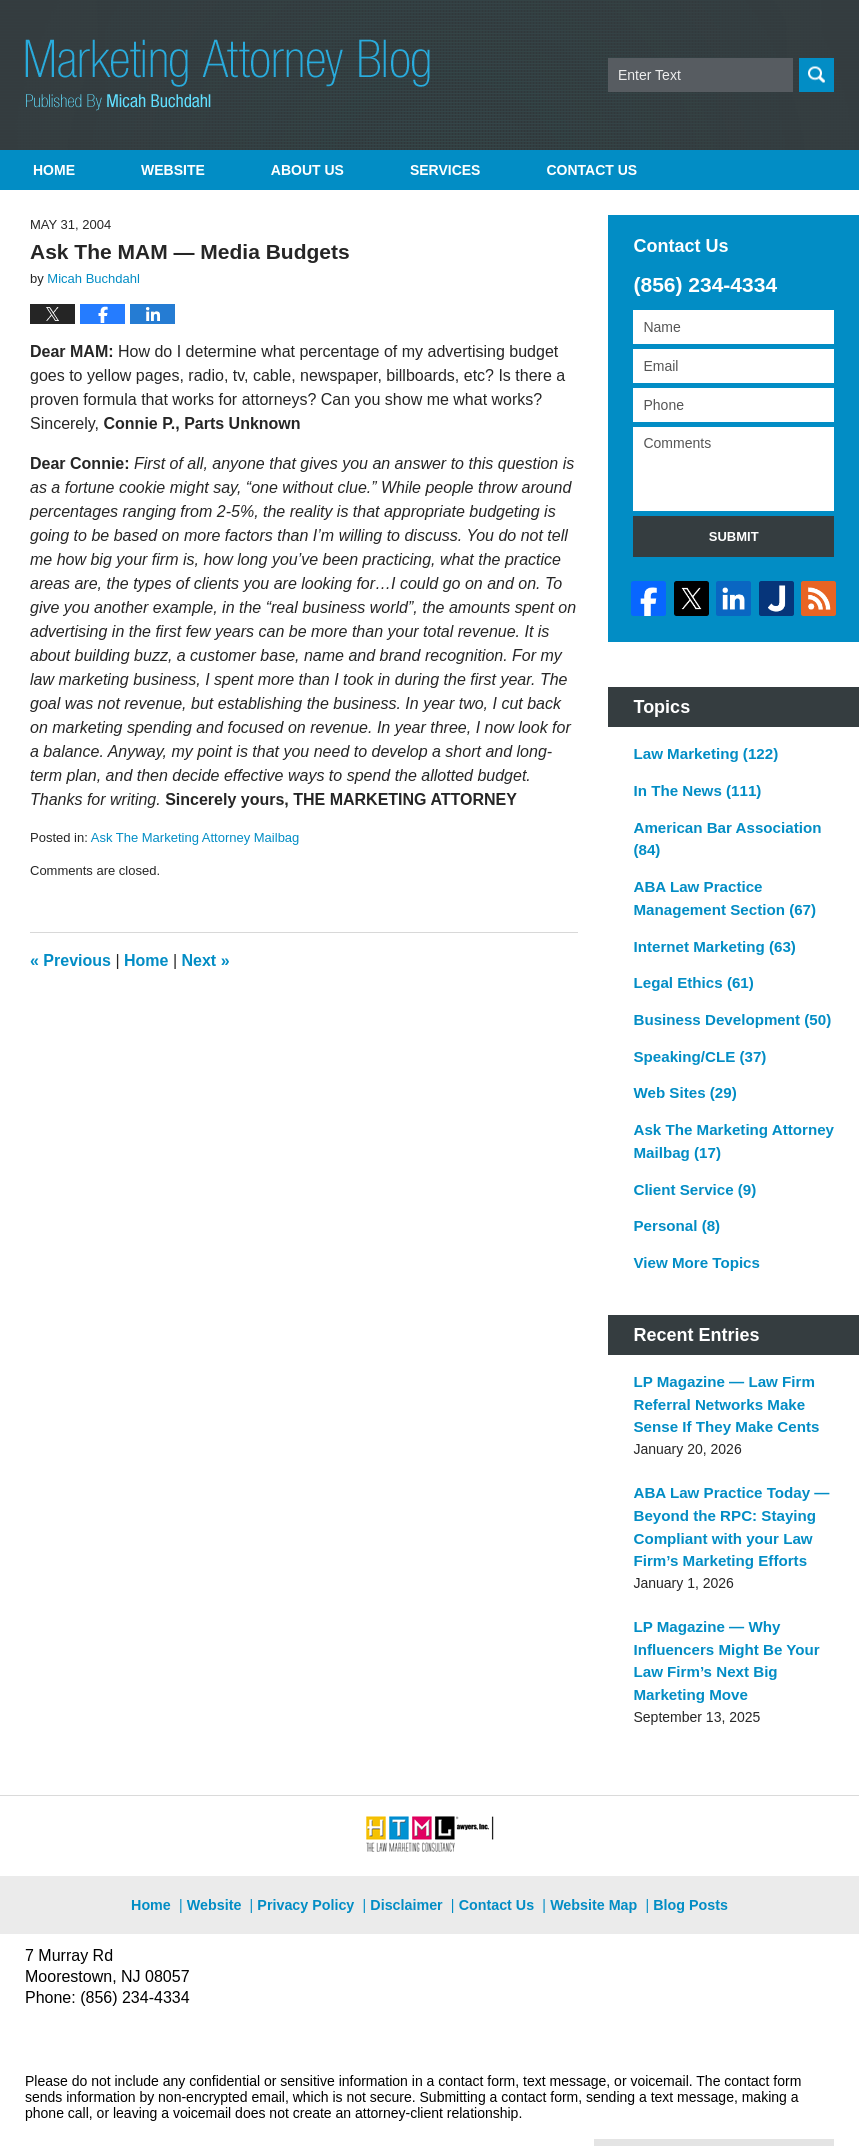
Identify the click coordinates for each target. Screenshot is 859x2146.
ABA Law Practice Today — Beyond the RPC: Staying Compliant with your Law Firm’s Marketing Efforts (723, 1486)
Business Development (724, 1001)
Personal (673, 1197)
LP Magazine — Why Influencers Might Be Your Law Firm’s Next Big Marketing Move (719, 1613)
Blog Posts (679, 1845)
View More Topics (691, 1232)
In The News (692, 784)
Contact (591, 170)
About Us (307, 170)
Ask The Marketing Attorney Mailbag (195, 837)
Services (445, 170)
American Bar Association (720, 829)
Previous (70, 960)
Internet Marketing (708, 931)
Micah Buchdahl (239, 2103)
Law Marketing (700, 749)
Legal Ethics (688, 966)
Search (816, 75)
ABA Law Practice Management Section (717, 885)
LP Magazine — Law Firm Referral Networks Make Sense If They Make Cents (719, 1370)
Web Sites (680, 1071)
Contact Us (496, 1845)
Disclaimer (411, 1845)
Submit (734, 536)
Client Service (690, 1162)
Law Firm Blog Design (738, 2105)
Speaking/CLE (694, 1036)
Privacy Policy (318, 1845)
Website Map (589, 1845)
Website (173, 170)
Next (206, 960)
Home (54, 170)
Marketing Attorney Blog (227, 75)
